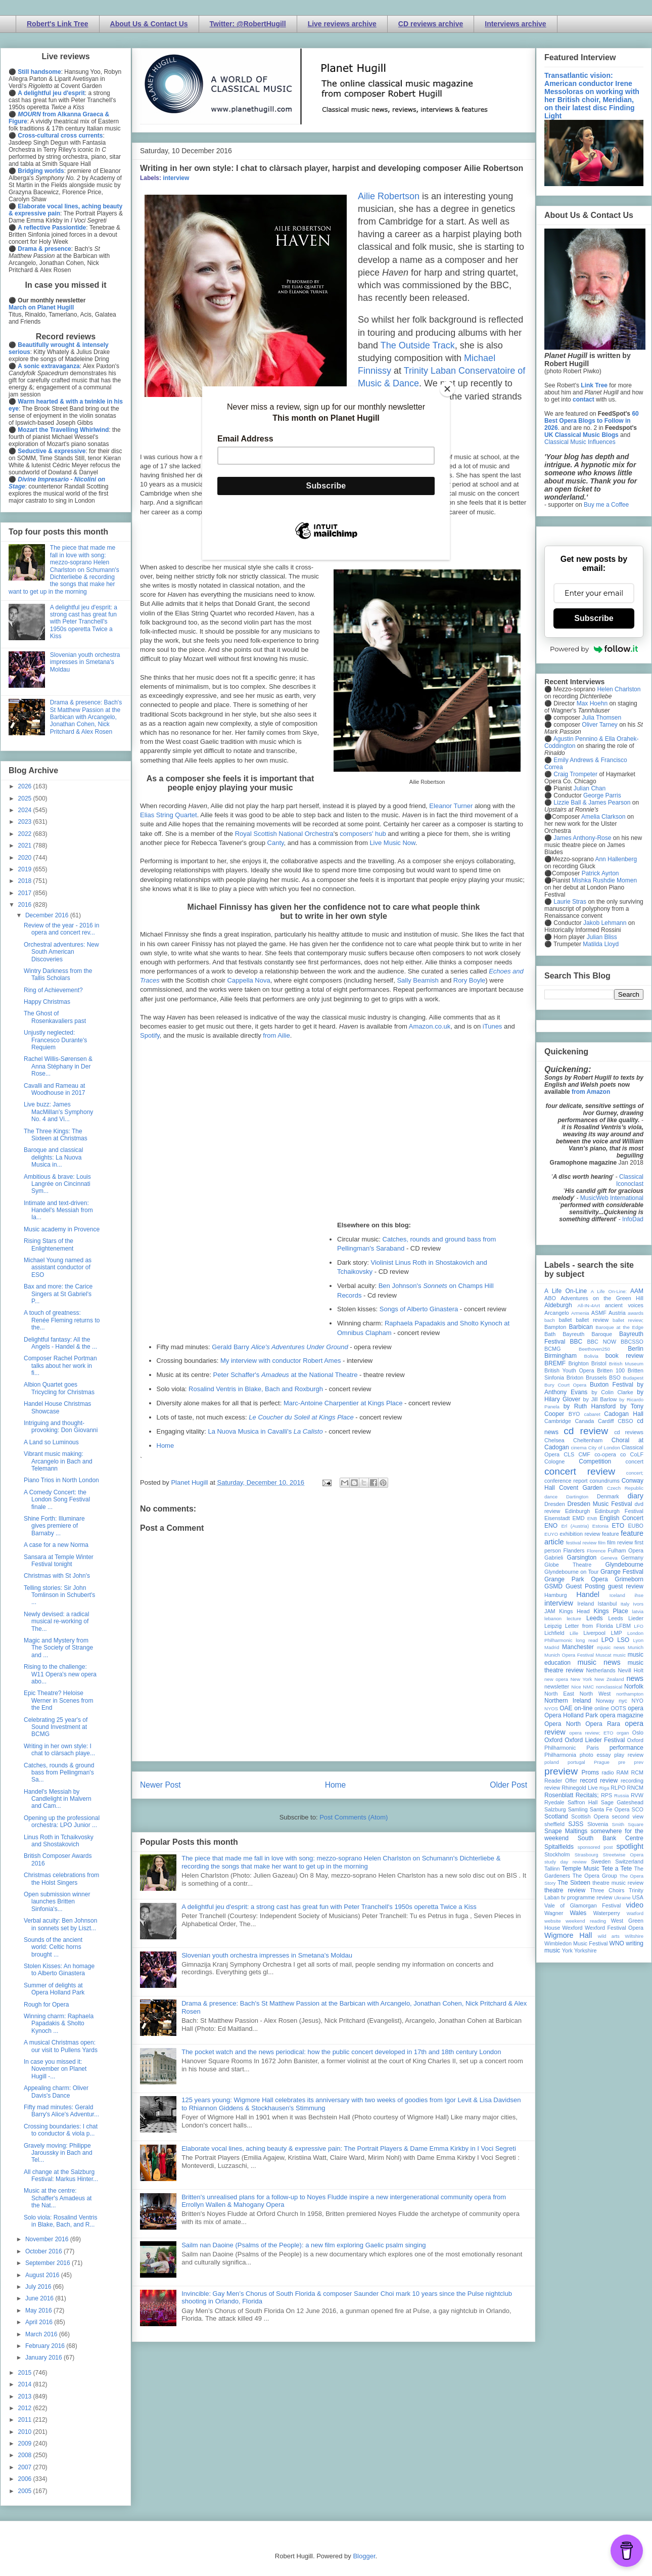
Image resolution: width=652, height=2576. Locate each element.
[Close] (447, 388)
